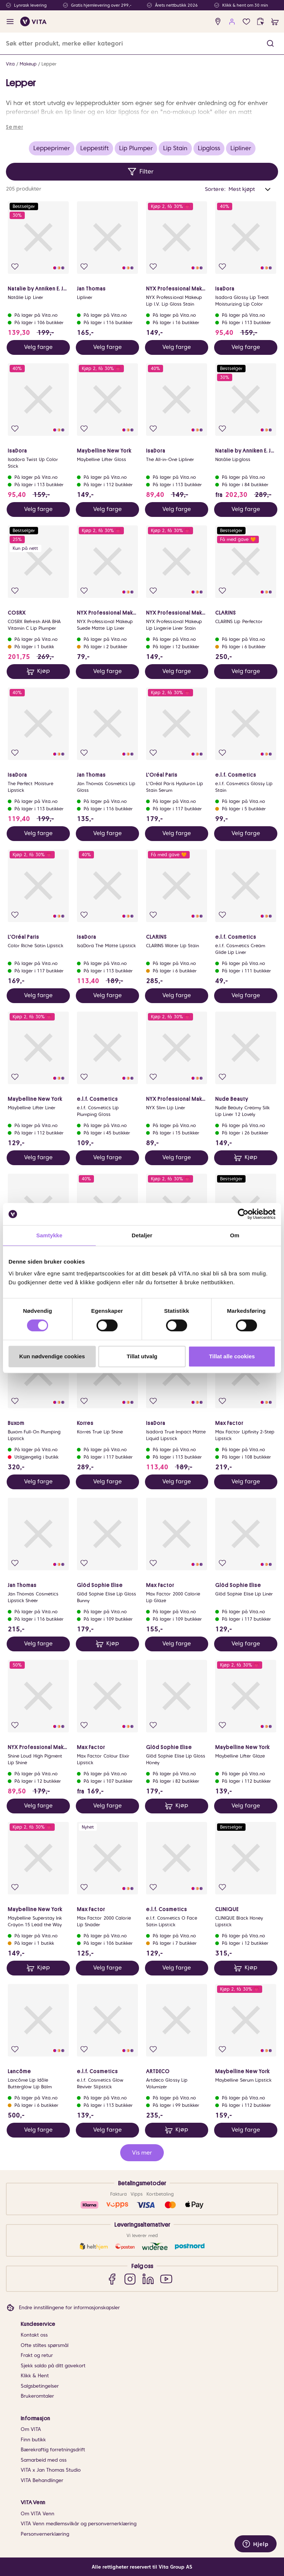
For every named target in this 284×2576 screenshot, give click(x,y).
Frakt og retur (37, 2355)
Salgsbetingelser (40, 2386)
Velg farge (38, 347)
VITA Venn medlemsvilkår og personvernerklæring (78, 2523)
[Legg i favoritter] (15, 266)
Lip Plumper (136, 148)
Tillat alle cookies (232, 1356)
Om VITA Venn (37, 2513)
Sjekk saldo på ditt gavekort (53, 2365)
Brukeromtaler (37, 2396)
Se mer (14, 127)
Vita (10, 64)
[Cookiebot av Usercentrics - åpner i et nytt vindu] (243, 1214)
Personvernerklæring (45, 2534)
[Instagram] (130, 2278)
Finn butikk (33, 2439)
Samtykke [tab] (49, 1235)
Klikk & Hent (35, 2375)
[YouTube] (166, 2278)
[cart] (275, 21)
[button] (270, 43)
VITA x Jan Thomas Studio (51, 2470)
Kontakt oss (34, 2335)
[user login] (232, 21)
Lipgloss (209, 148)
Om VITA (31, 2429)
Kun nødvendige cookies (52, 1356)
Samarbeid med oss (44, 2460)
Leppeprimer (51, 148)
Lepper (49, 64)
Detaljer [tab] (142, 1235)
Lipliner (240, 148)
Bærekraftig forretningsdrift (53, 2449)
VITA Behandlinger (42, 2480)
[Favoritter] (246, 21)
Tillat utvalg (141, 1356)
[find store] (218, 21)
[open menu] (10, 21)
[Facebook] (112, 2278)
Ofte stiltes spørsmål (44, 2345)
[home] (33, 21)
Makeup (28, 64)
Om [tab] (234, 1235)
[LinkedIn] (148, 2278)
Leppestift (94, 148)
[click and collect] (260, 21)
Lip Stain (175, 148)
